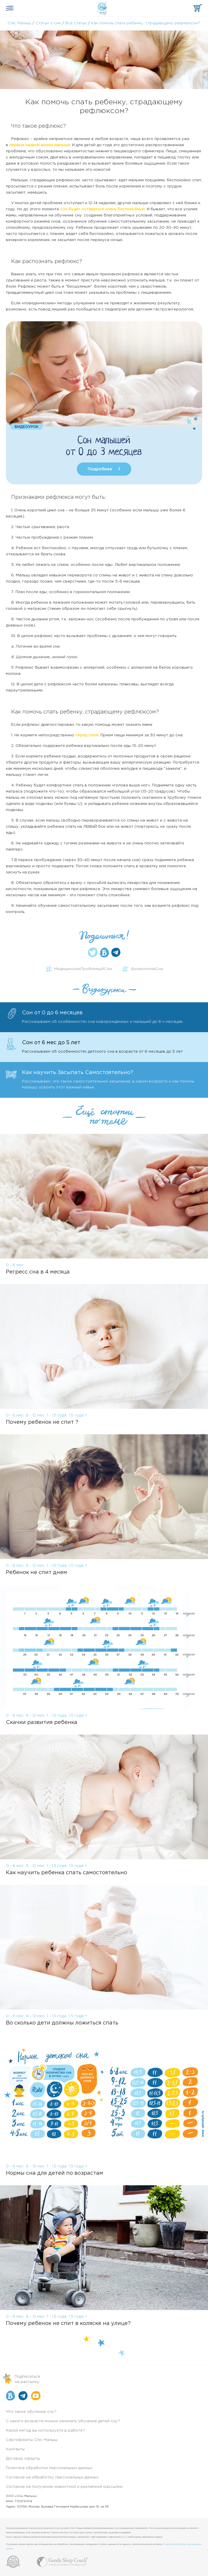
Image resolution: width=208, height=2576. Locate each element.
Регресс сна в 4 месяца (38, 1272)
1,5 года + (78, 1415)
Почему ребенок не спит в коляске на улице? (68, 2323)
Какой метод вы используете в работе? (45, 2430)
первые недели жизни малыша (39, 145)
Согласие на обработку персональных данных (52, 2477)
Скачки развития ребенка (41, 1722)
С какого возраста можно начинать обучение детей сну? (63, 2421)
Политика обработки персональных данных (49, 2468)
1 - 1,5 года (57, 1415)
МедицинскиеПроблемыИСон (83, 969)
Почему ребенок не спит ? (42, 1422)
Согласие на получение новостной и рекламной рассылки (64, 2486)
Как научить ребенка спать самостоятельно (66, 1872)
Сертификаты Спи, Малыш (31, 2440)
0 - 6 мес (15, 1265)
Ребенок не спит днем (36, 1572)
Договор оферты (23, 2458)
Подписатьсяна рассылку (27, 2379)
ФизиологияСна (147, 969)
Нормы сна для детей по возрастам (54, 2173)
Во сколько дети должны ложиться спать (62, 2023)
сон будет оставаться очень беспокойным (102, 209)
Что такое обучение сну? (31, 2411)
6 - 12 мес (35, 1415)
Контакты (15, 2449)
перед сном (86, 735)
